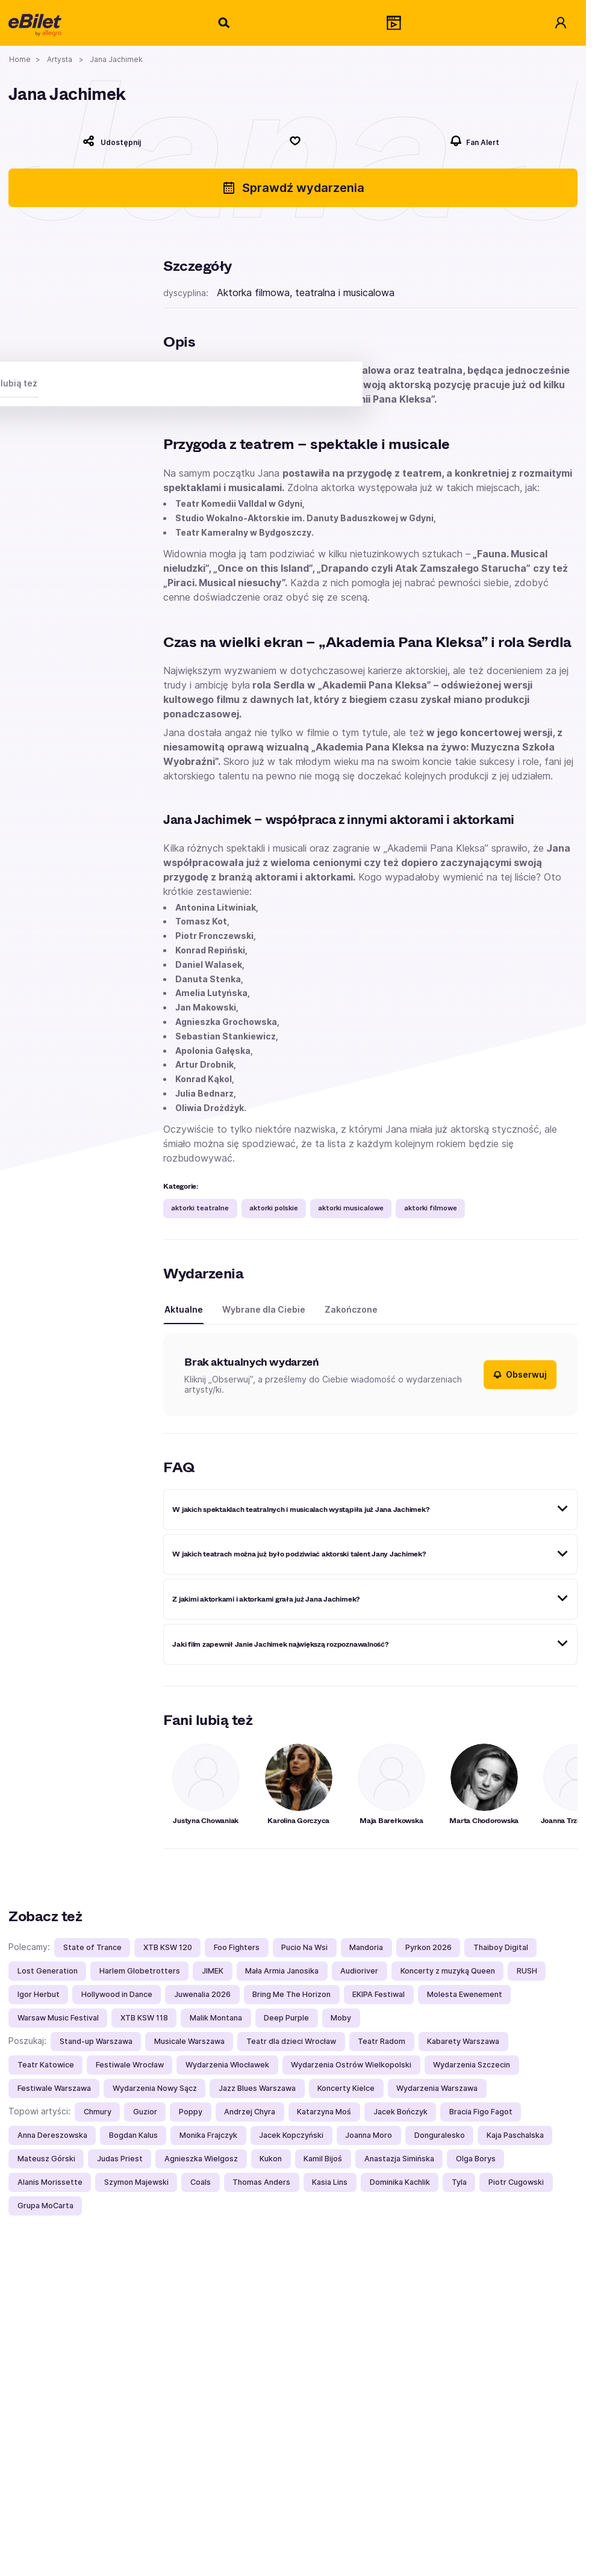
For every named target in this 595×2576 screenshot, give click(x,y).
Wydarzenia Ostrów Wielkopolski (351, 2064)
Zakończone (351, 1309)
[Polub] (295, 141)
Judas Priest (120, 2158)
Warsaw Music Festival (58, 2017)
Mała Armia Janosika (282, 1970)
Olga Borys (476, 2158)
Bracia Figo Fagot (480, 2111)
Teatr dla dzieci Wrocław (291, 2041)
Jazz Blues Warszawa (257, 2088)
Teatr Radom (381, 2041)
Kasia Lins (329, 2182)
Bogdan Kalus (133, 2135)
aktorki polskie (273, 1208)
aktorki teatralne (200, 1208)
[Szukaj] (224, 22)
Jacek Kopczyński (291, 2135)
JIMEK (212, 1970)
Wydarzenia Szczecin (471, 2064)
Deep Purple (286, 2017)
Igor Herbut (38, 1994)
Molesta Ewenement (464, 1994)
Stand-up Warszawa (96, 2041)
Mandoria (366, 1947)
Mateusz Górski (46, 2158)
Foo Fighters (237, 1947)
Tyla (459, 2182)
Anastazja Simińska (399, 2158)
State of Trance (92, 1947)
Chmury (97, 2111)
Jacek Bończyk (400, 2111)
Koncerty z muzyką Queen (447, 1970)
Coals (200, 2182)
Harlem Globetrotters (139, 1970)
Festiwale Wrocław (130, 2064)
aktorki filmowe (430, 1208)
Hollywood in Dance (116, 1994)
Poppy (190, 2111)
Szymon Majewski (136, 2182)
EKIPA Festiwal (378, 1994)
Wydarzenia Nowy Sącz (155, 2088)
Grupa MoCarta (45, 2205)
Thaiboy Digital (500, 1947)
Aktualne (183, 1309)
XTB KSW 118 (144, 2017)
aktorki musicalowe (351, 1208)
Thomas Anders (261, 2182)
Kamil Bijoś (323, 2158)
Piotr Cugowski (516, 2182)
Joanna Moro (368, 2135)
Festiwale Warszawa (54, 2088)
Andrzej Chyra (249, 2111)
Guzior (145, 2111)
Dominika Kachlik (400, 2182)
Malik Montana (216, 2017)
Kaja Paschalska (515, 2135)
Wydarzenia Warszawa (437, 2088)
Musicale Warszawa (189, 2041)
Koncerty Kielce (346, 2088)
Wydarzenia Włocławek (227, 2064)
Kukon (271, 2158)
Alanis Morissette (50, 2182)
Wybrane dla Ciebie (263, 1309)
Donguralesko (439, 2135)
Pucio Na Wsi (304, 1947)
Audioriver (359, 1970)
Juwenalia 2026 (202, 1994)
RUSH (527, 1970)
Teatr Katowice (45, 2064)
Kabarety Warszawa (463, 2041)
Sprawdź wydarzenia (293, 188)
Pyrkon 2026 (428, 1947)
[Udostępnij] (111, 141)
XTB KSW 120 (167, 1947)
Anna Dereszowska (52, 2135)
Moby (341, 2017)
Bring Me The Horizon (291, 1994)
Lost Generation (47, 1970)
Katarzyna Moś (324, 2111)
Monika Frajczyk (208, 2135)
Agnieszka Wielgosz (201, 2158)
